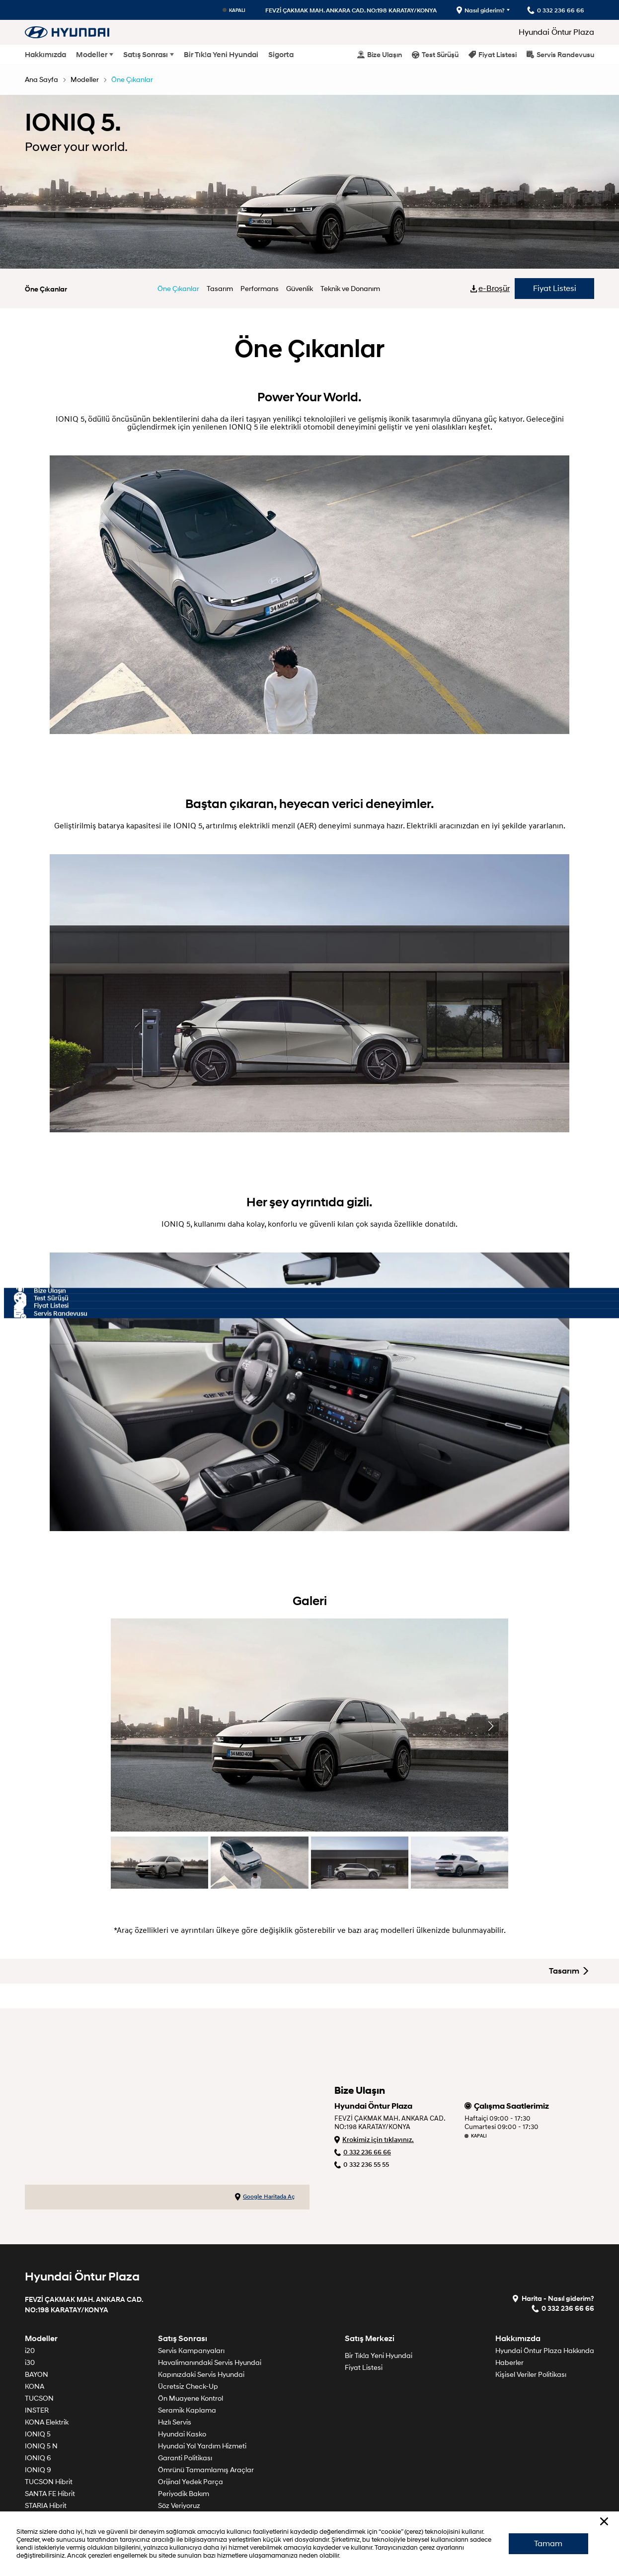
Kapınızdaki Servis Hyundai (201, 2374)
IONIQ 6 (38, 2458)
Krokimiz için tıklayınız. (374, 2139)
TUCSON (39, 2398)
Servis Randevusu (560, 54)
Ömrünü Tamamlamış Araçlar (206, 2470)
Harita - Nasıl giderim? (553, 2298)
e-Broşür (490, 289)
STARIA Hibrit (46, 2506)
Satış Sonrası (145, 54)
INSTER (37, 2410)
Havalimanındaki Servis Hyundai (209, 2362)
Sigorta (281, 54)
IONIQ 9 (38, 2470)
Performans (259, 289)
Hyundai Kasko (182, 2434)
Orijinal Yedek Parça (190, 2482)
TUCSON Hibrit (49, 2482)
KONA (34, 2386)
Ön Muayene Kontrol (190, 2398)
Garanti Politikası (185, 2458)
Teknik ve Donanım (350, 289)
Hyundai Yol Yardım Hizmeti (202, 2446)
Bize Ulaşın (379, 54)
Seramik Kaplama (187, 2410)
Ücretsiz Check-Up (188, 2386)
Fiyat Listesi (492, 54)
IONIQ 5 (38, 2434)
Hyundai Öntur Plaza (556, 32)
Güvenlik (299, 289)
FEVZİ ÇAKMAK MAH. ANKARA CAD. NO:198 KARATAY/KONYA (351, 10)
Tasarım (220, 289)
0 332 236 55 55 (361, 2164)
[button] (490, 1726)
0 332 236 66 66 (362, 2152)
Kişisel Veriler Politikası (530, 2374)
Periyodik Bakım (183, 2494)
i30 (30, 2362)
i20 (30, 2351)
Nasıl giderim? (481, 10)
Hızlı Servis (174, 2422)
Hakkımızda (45, 54)
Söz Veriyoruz (179, 2506)
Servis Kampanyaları (191, 2351)
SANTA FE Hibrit (50, 2494)
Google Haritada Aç (265, 2197)
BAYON (36, 2374)
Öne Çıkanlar (132, 79)
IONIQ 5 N (41, 2446)
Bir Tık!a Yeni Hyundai (221, 54)
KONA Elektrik (47, 2422)
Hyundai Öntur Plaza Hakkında (544, 2351)
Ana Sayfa (41, 79)
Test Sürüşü (435, 54)
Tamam (548, 2544)
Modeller (91, 54)
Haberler (509, 2362)
